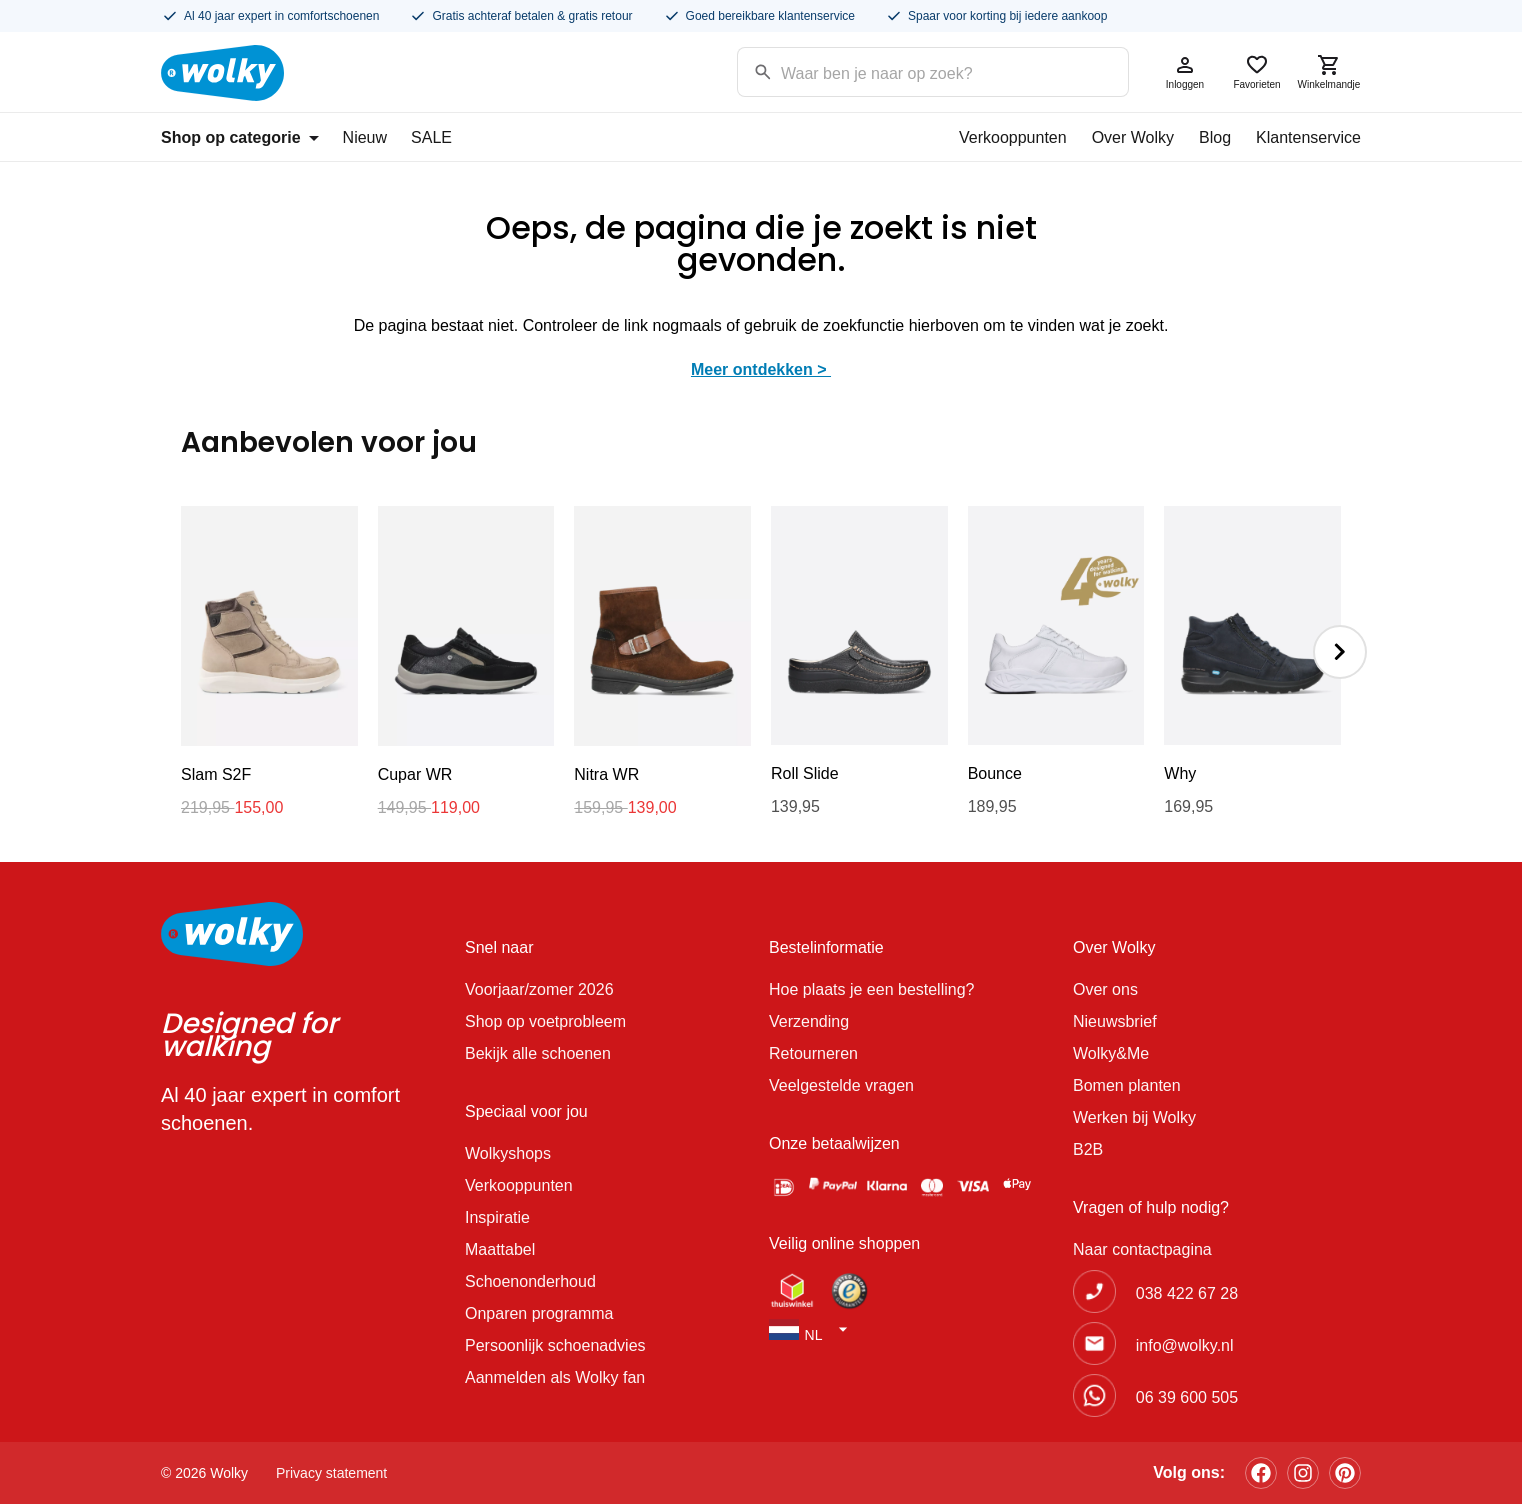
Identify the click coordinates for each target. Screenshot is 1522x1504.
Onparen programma (539, 1313)
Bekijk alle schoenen (538, 1053)
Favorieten (1257, 71)
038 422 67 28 (1187, 1293)
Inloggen (1185, 71)
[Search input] (907, 70)
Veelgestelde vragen (841, 1085)
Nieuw (365, 137)
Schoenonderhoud (530, 1281)
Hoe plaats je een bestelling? (871, 989)
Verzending (809, 1021)
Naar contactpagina (1142, 1249)
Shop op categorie (240, 137)
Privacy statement (331, 1473)
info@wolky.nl (1185, 1345)
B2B (1088, 1149)
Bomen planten (1127, 1085)
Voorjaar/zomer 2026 (539, 989)
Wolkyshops (508, 1153)
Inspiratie (497, 1217)
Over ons (1105, 989)
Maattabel (500, 1249)
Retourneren (813, 1053)
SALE (431, 137)
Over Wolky (1133, 137)
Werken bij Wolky (1134, 1117)
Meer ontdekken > (761, 369)
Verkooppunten (1013, 137)
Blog (1215, 137)
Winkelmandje (1329, 71)
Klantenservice (1308, 137)
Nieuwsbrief (1115, 1021)
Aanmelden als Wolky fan (555, 1377)
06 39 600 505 (1187, 1397)
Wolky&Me (1111, 1053)
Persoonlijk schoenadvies (555, 1345)
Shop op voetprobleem (545, 1021)
